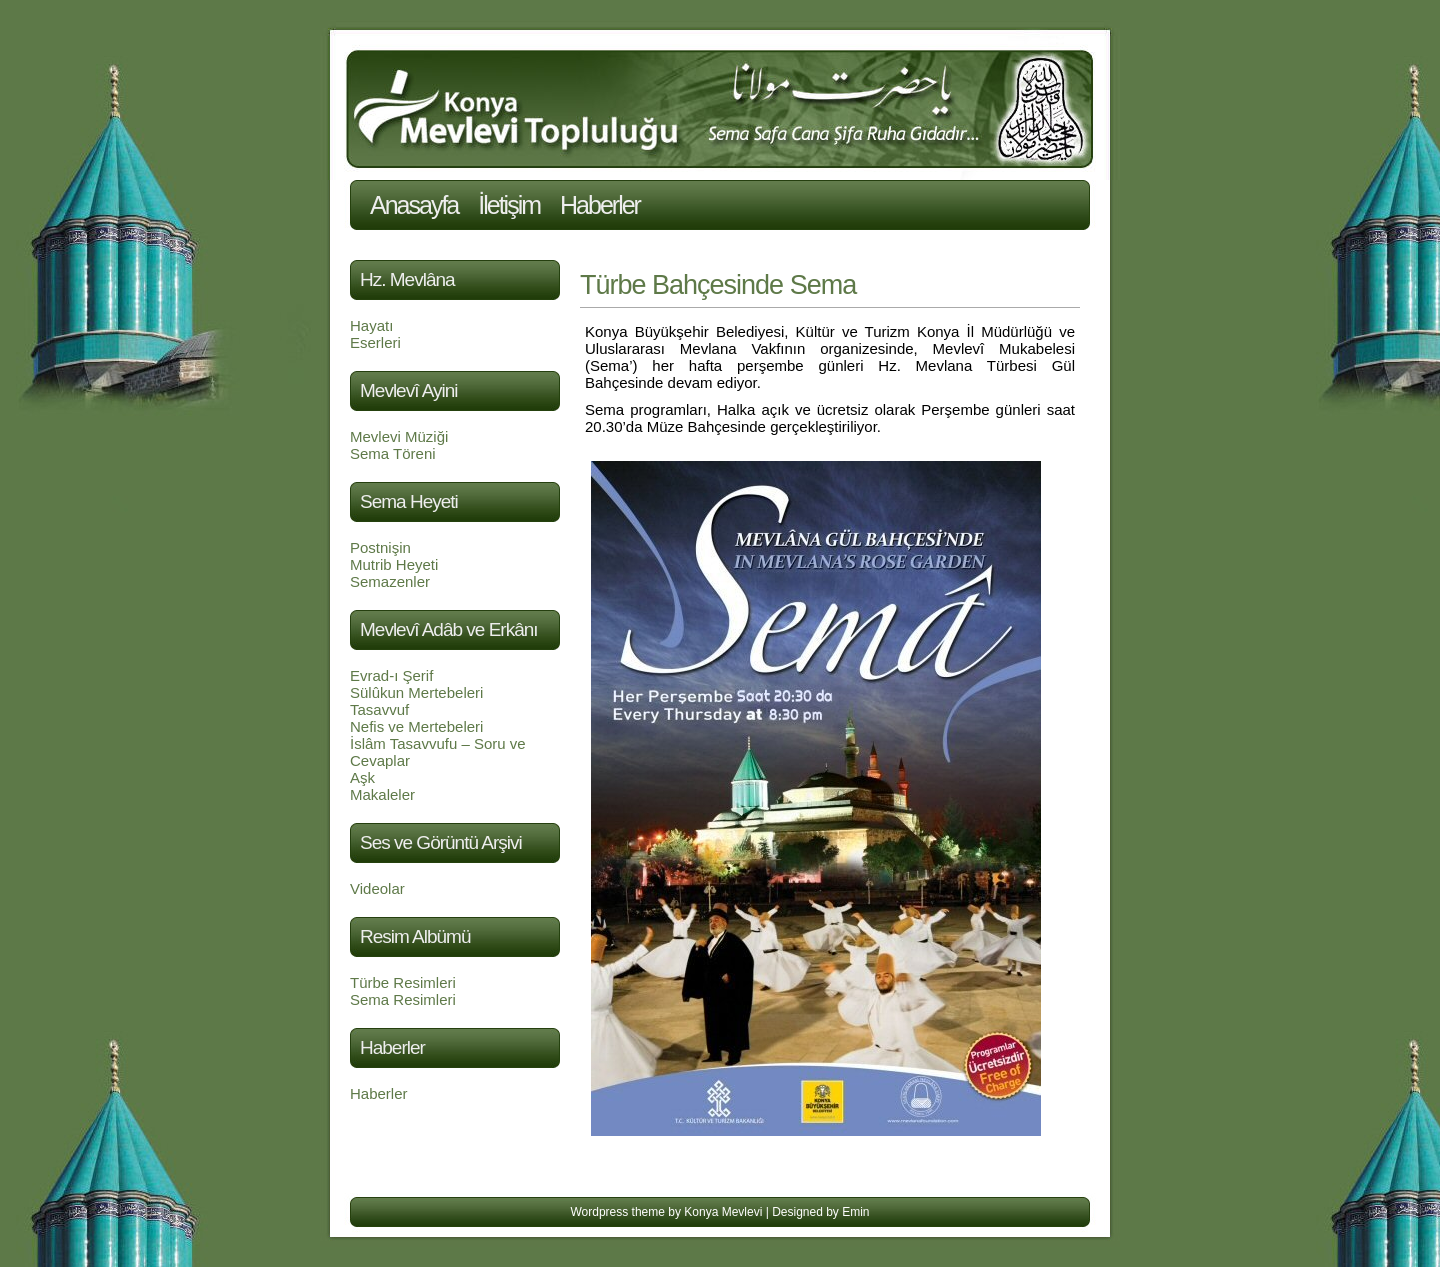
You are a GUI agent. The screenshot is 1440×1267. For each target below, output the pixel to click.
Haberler (600, 205)
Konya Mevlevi (723, 1212)
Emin (855, 1212)
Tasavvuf (379, 709)
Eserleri (375, 342)
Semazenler (390, 581)
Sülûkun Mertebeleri (416, 692)
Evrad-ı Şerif (391, 675)
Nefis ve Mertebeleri (416, 726)
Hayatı (371, 325)
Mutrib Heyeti (394, 564)
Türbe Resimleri (403, 982)
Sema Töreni (393, 453)
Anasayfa (414, 205)
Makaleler (382, 794)
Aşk (362, 777)
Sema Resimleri (403, 999)
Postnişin (380, 547)
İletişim (509, 205)
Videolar (377, 888)
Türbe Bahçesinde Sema (718, 285)
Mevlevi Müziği (399, 436)
